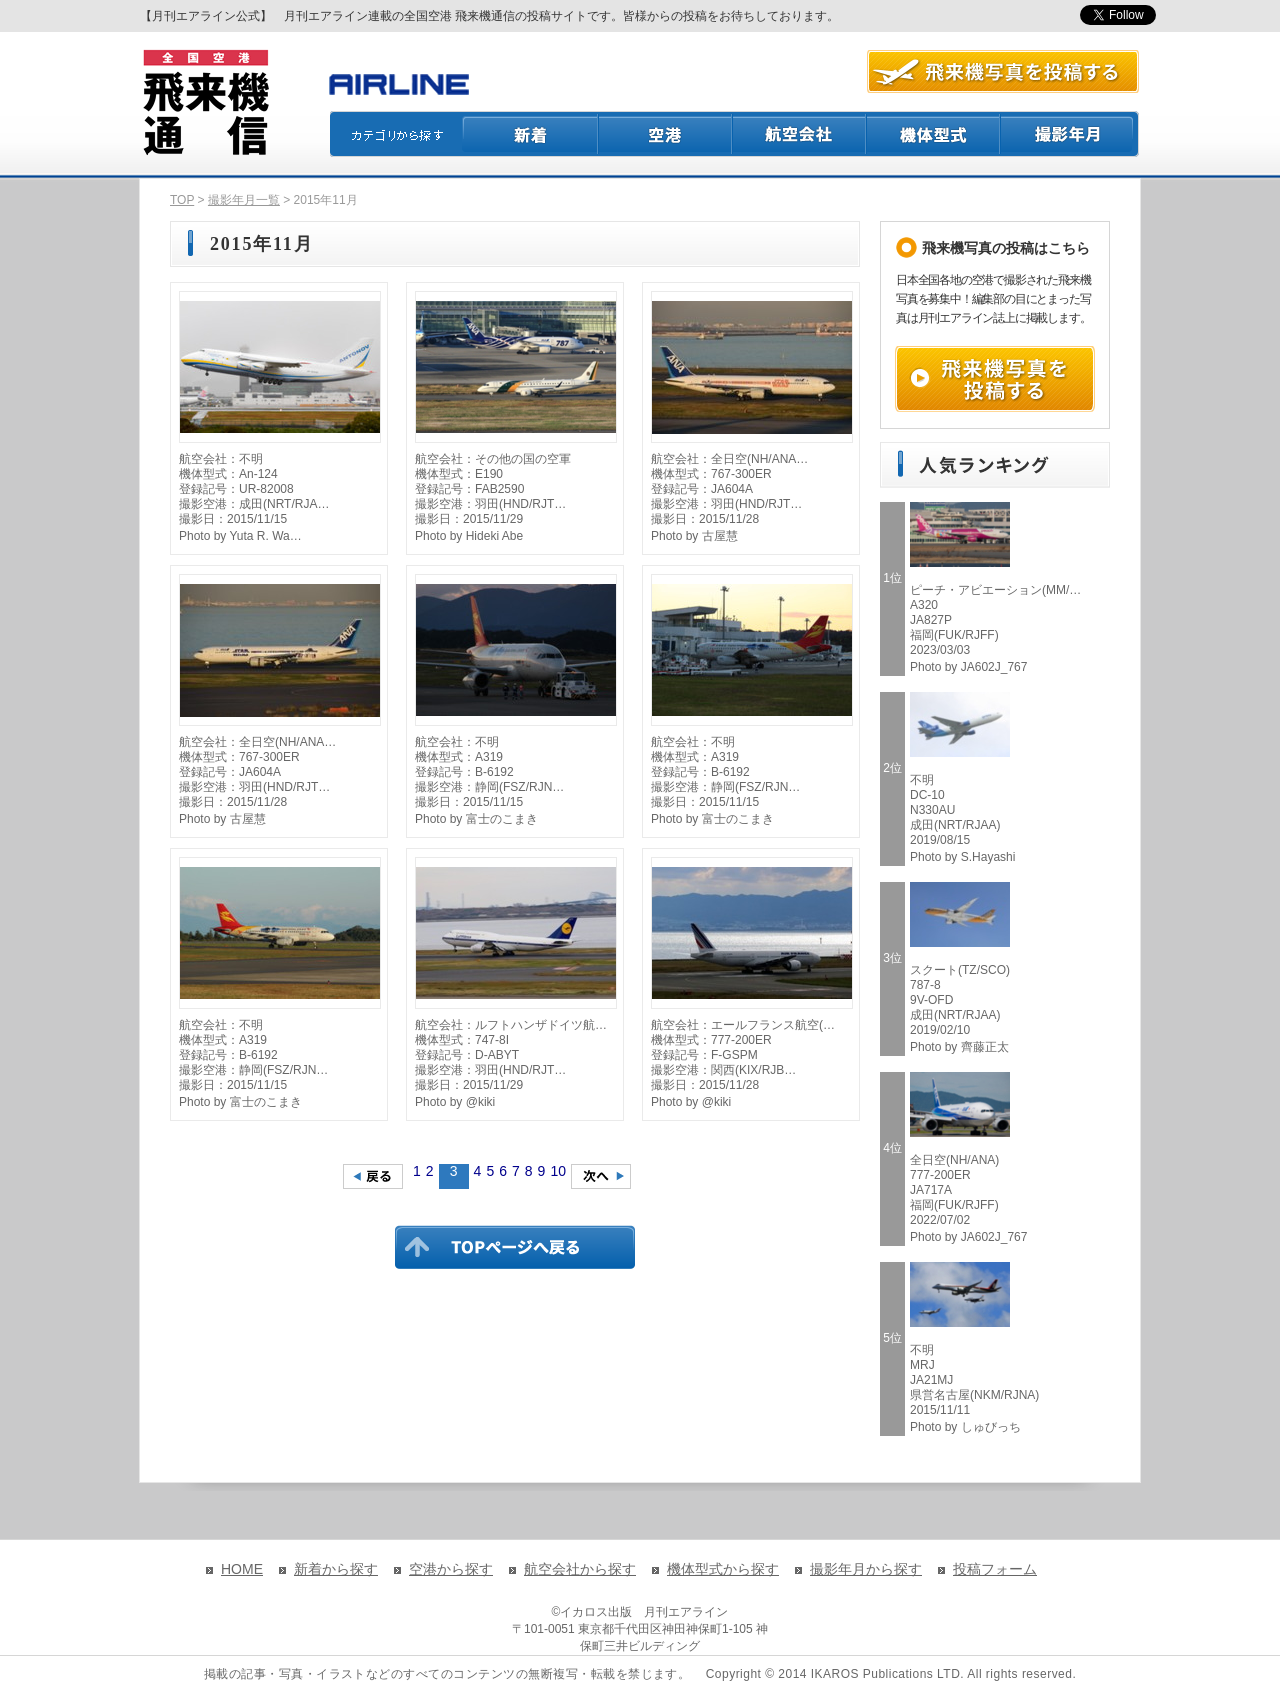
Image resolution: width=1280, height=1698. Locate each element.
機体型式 (934, 134)
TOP (182, 200)
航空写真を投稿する (1003, 71)
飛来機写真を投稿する (995, 379)
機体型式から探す (723, 1569)
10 (558, 1171)
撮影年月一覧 (244, 200)
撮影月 (1070, 134)
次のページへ (601, 1176)
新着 (530, 134)
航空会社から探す (580, 1569)
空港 (666, 134)
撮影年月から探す (866, 1569)
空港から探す (451, 1569)
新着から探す (336, 1569)
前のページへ (373, 1176)
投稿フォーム (995, 1569)
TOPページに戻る (515, 1247)
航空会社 (800, 134)
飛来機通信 (205, 103)
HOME (242, 1569)
